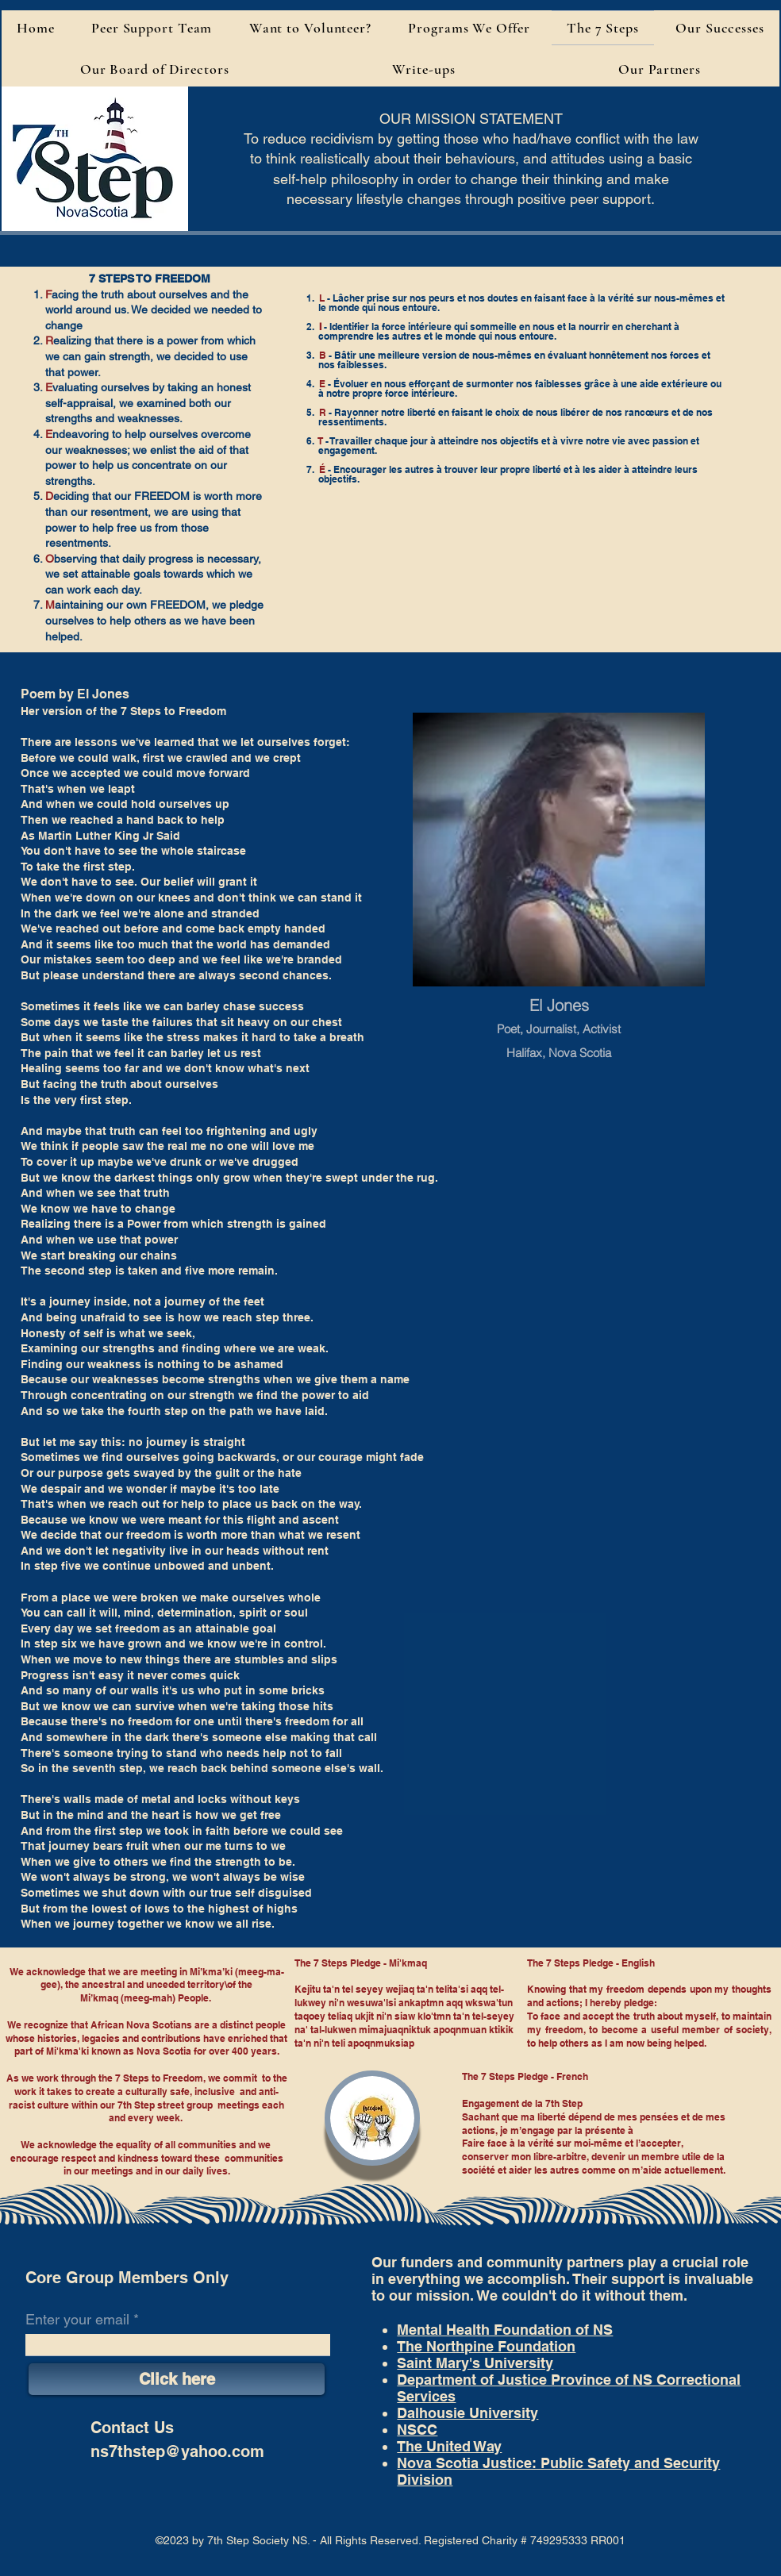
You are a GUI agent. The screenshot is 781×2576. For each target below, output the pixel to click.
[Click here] (177, 2379)
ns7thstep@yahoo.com (177, 2451)
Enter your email (77, 2320)
